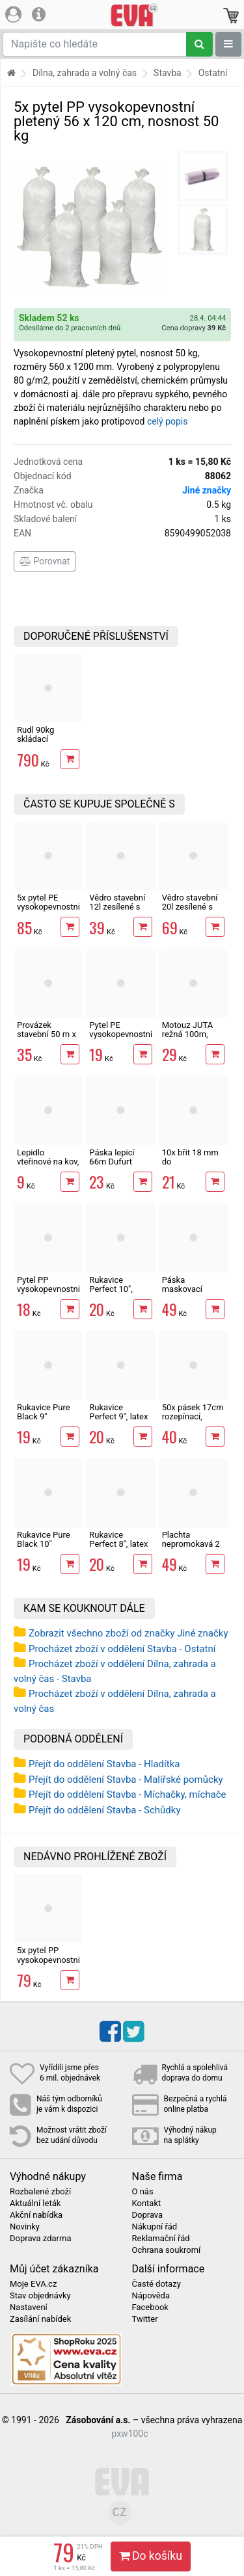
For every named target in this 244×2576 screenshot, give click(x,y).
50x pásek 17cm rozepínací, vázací (193, 1416)
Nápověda (151, 2295)
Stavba (168, 73)
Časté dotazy (156, 2284)
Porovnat (45, 561)
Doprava (147, 2215)
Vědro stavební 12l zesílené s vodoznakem (117, 907)
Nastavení (28, 2307)
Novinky (25, 2226)
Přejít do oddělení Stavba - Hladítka (104, 1764)
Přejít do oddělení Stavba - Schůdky (105, 1810)
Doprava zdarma (41, 2238)
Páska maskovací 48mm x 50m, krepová (187, 1294)
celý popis (167, 421)
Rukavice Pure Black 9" (43, 1411)
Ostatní (213, 73)
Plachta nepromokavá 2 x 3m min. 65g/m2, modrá (191, 1549)
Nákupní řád (155, 2226)
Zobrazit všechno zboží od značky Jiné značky (128, 1633)
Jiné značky (206, 490)
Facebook (150, 2307)
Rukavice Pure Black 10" (43, 1539)
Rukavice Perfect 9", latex (118, 1411)
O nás (143, 2191)
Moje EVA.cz (33, 2284)
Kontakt (146, 2203)
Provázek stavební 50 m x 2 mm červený (46, 1034)
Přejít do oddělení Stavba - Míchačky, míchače (127, 1794)
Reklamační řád (161, 2238)
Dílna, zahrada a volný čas (85, 73)
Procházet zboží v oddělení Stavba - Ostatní (122, 1649)
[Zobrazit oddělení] (228, 44)
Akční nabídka (36, 2215)
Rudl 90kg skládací (35, 734)
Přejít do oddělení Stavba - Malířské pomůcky (126, 1779)
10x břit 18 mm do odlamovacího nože (190, 1166)
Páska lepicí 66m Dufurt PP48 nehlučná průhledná (117, 1166)
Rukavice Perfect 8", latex (118, 1539)
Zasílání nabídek (40, 2319)
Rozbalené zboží (40, 2191)
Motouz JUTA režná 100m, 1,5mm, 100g (187, 1034)
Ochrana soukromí (166, 2250)
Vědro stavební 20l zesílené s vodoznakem (190, 907)
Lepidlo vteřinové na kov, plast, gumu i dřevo (48, 1166)
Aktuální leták (35, 2203)
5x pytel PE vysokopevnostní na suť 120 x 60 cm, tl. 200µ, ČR (48, 911)
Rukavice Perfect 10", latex (110, 1289)
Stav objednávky (40, 2295)
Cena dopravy (193, 328)
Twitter (145, 2319)
